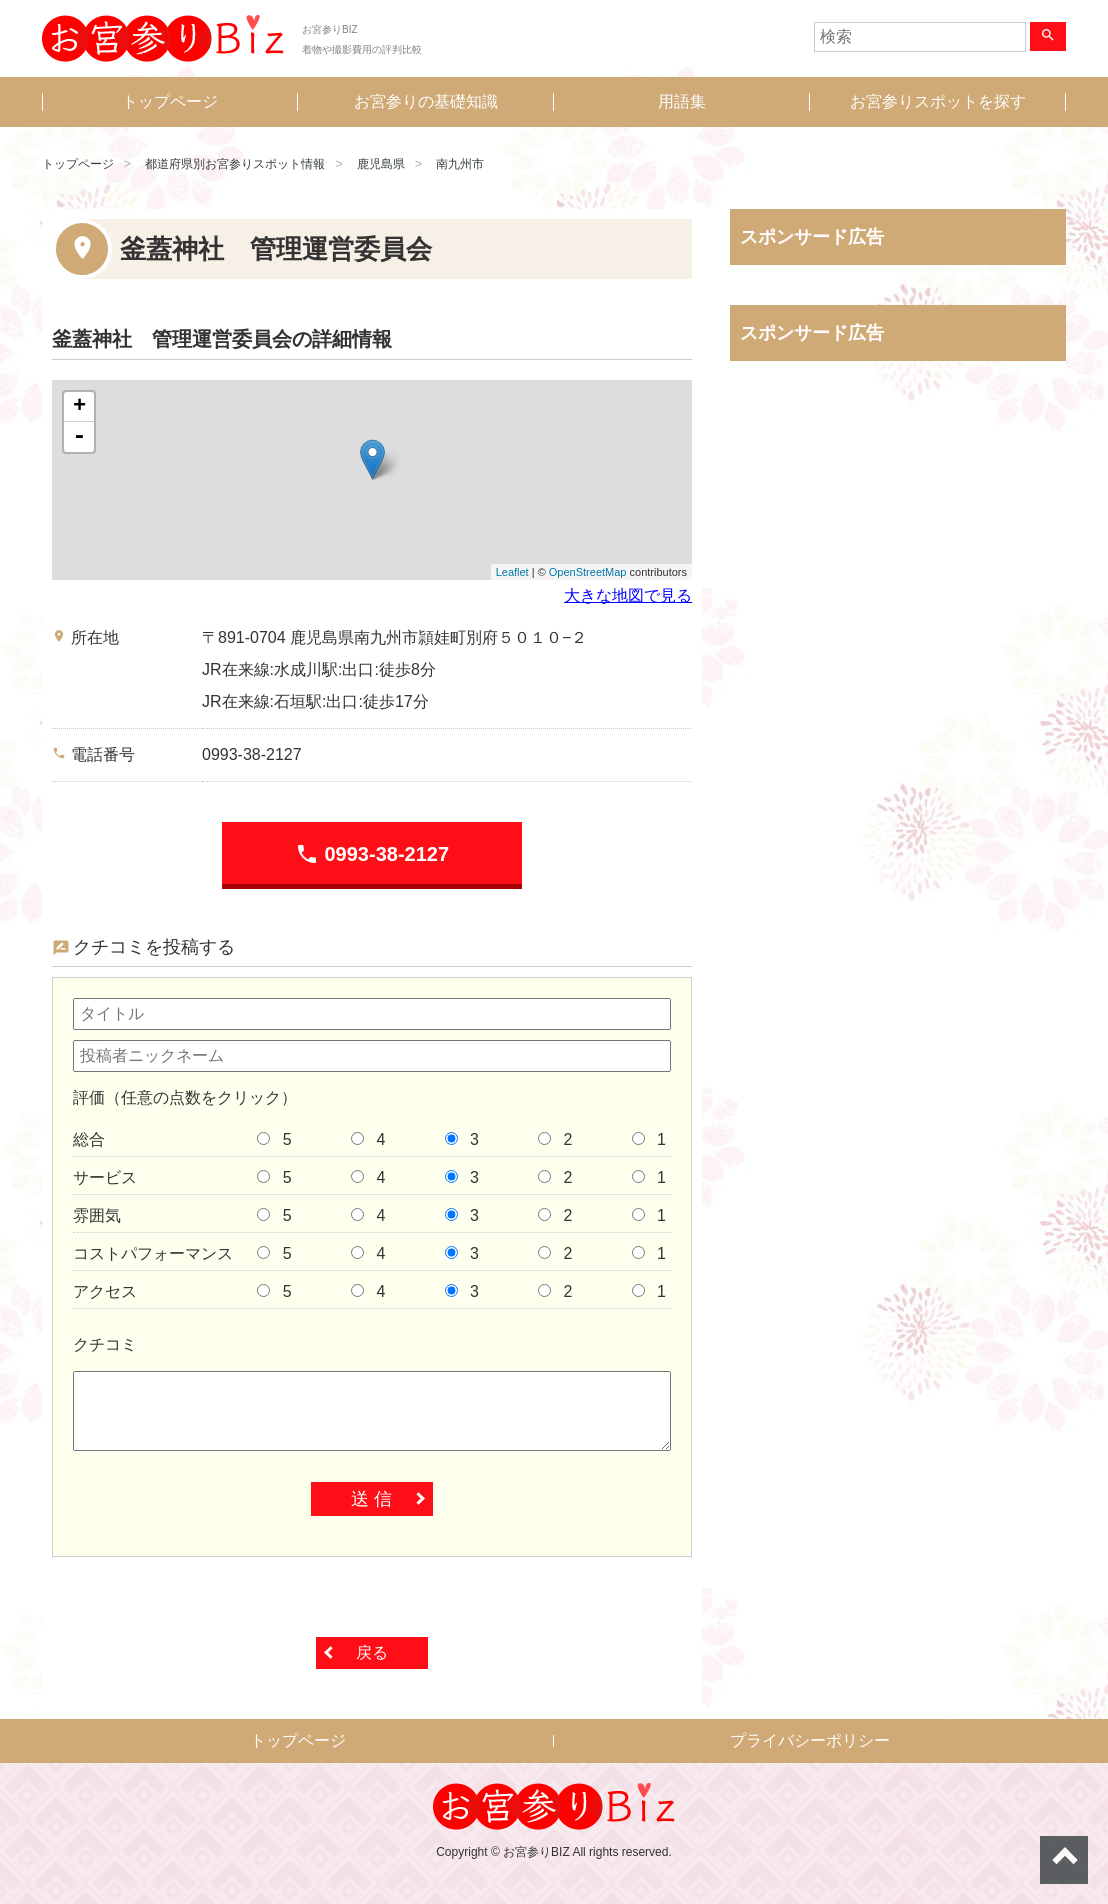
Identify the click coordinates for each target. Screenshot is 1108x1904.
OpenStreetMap (588, 572)
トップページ (170, 101)
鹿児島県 (381, 164)
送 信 (371, 1499)
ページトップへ (1064, 1860)
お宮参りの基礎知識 (426, 101)
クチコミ (105, 1344)
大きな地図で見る (628, 595)
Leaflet (512, 572)
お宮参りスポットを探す (938, 101)
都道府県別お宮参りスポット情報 (235, 164)
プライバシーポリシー (810, 1740)
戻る (372, 1652)
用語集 (682, 101)
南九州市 (460, 164)
